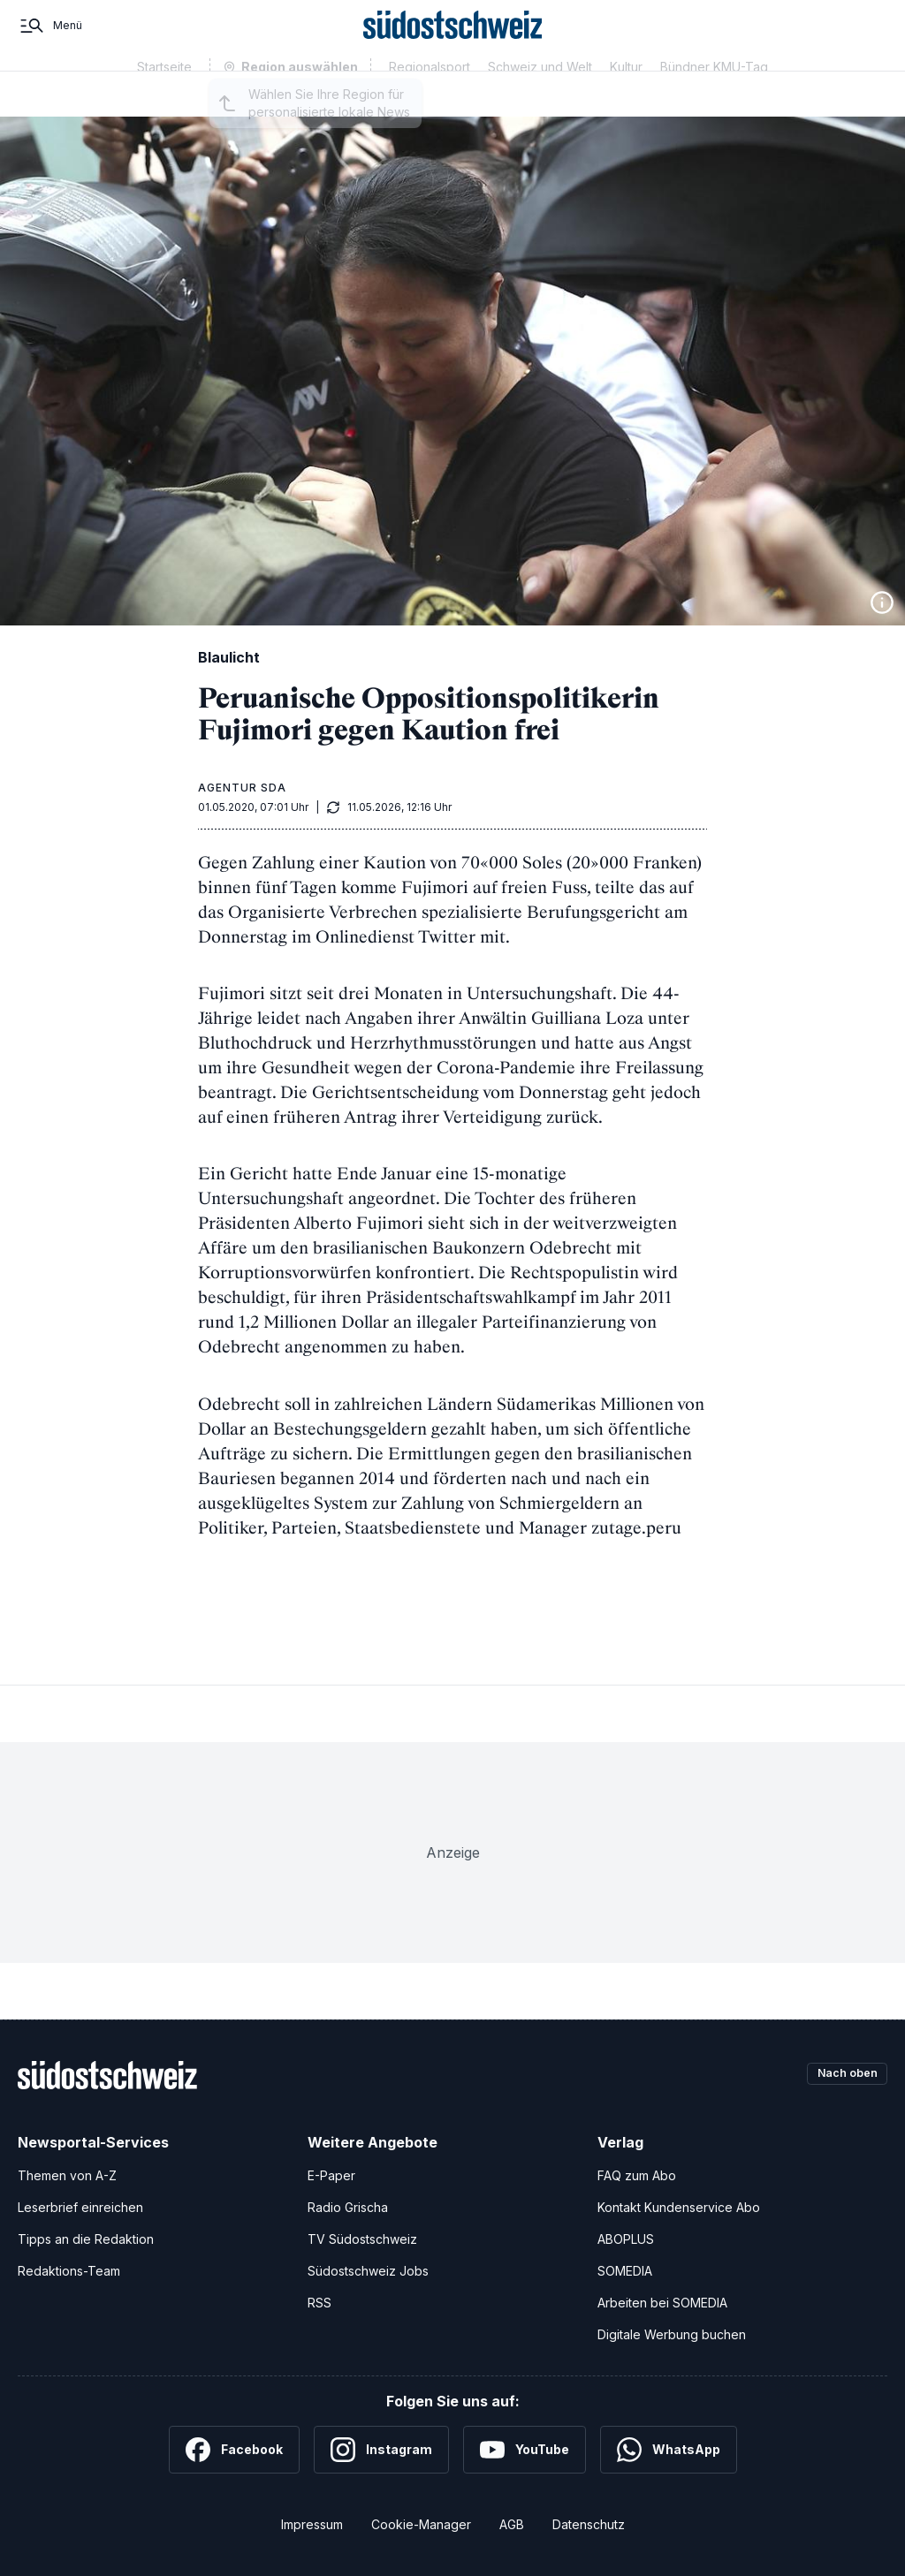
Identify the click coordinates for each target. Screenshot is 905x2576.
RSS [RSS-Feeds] (319, 2302)
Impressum (312, 2524)
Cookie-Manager (421, 2524)
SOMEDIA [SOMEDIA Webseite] (624, 2270)
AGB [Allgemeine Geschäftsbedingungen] (511, 2524)
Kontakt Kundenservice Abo (678, 2207)
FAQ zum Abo (636, 2175)
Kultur (626, 99)
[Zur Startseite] (453, 42)
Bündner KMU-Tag (714, 99)
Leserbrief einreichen (80, 2207)
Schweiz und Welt (540, 99)
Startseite (164, 99)
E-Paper (331, 2175)
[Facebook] (234, 2450)
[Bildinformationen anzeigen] (882, 602)
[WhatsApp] (668, 2450)
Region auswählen (299, 100)
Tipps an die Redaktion (86, 2238)
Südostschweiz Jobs (368, 2270)
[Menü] (50, 42)
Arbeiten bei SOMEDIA (662, 2302)
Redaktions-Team (69, 2270)
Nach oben (841, 2074)
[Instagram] (381, 2450)
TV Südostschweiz (362, 2238)
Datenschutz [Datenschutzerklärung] (588, 2524)
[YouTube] (524, 2450)
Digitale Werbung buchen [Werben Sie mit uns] (671, 2334)
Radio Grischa (348, 2207)
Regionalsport (429, 99)
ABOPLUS (625, 2238)
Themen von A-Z (67, 2175)
